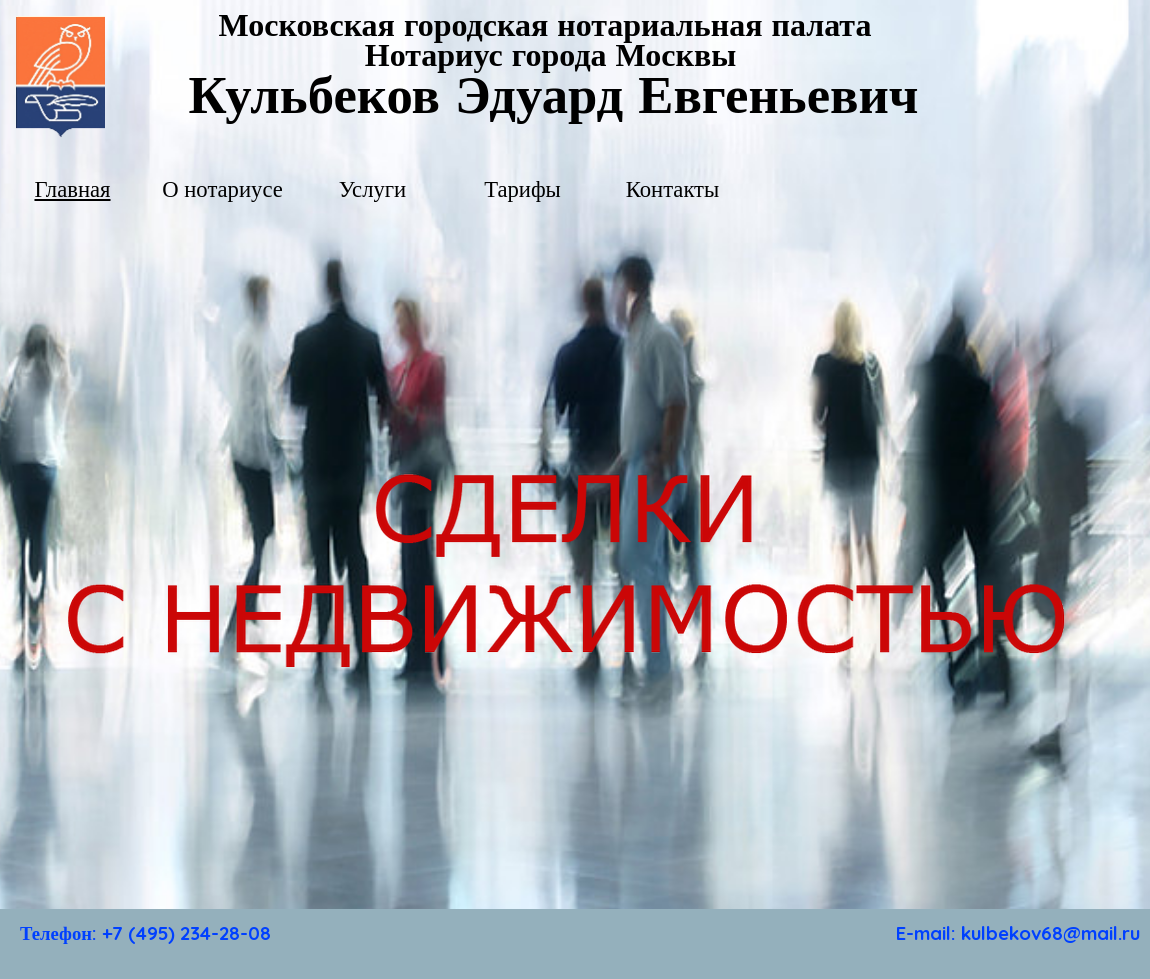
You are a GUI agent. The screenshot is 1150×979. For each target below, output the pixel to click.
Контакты (673, 189)
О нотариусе (222, 189)
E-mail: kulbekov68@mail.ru (1018, 933)
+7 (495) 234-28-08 (186, 933)
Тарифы (522, 189)
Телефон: (61, 933)
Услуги (372, 189)
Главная (72, 189)
